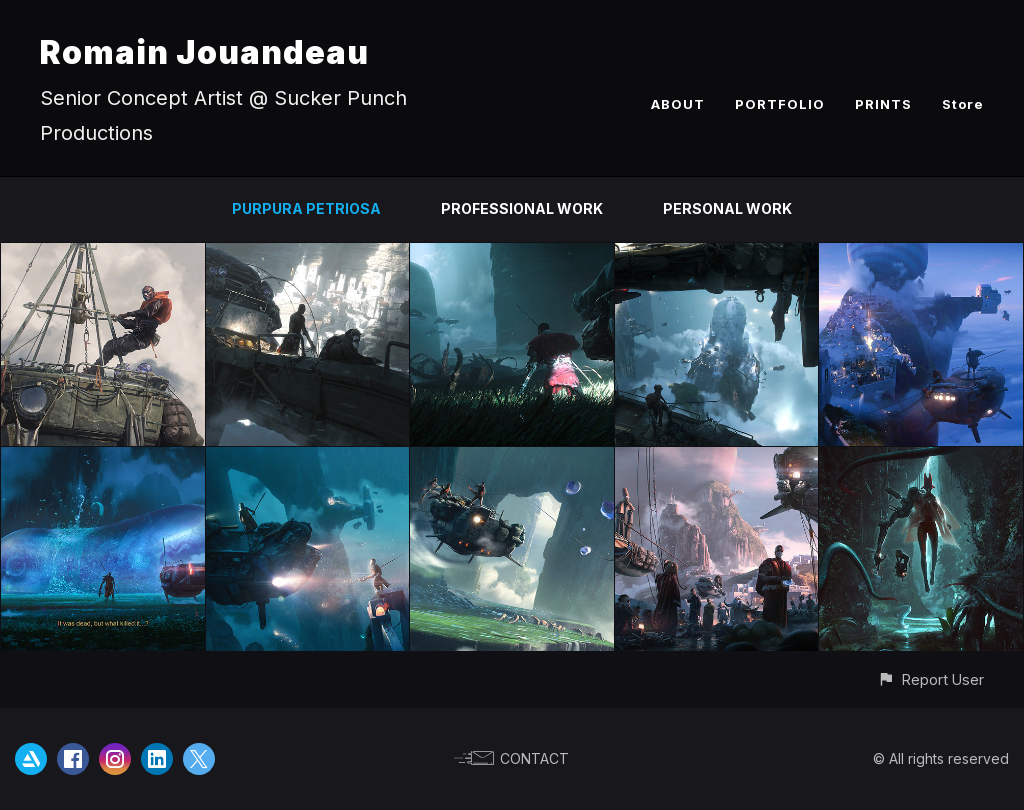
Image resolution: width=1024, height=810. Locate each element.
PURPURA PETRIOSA (306, 208)
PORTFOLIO (780, 104)
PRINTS (883, 104)
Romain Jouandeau (204, 52)
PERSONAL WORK (727, 208)
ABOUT (678, 104)
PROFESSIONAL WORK (522, 208)
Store (963, 104)
